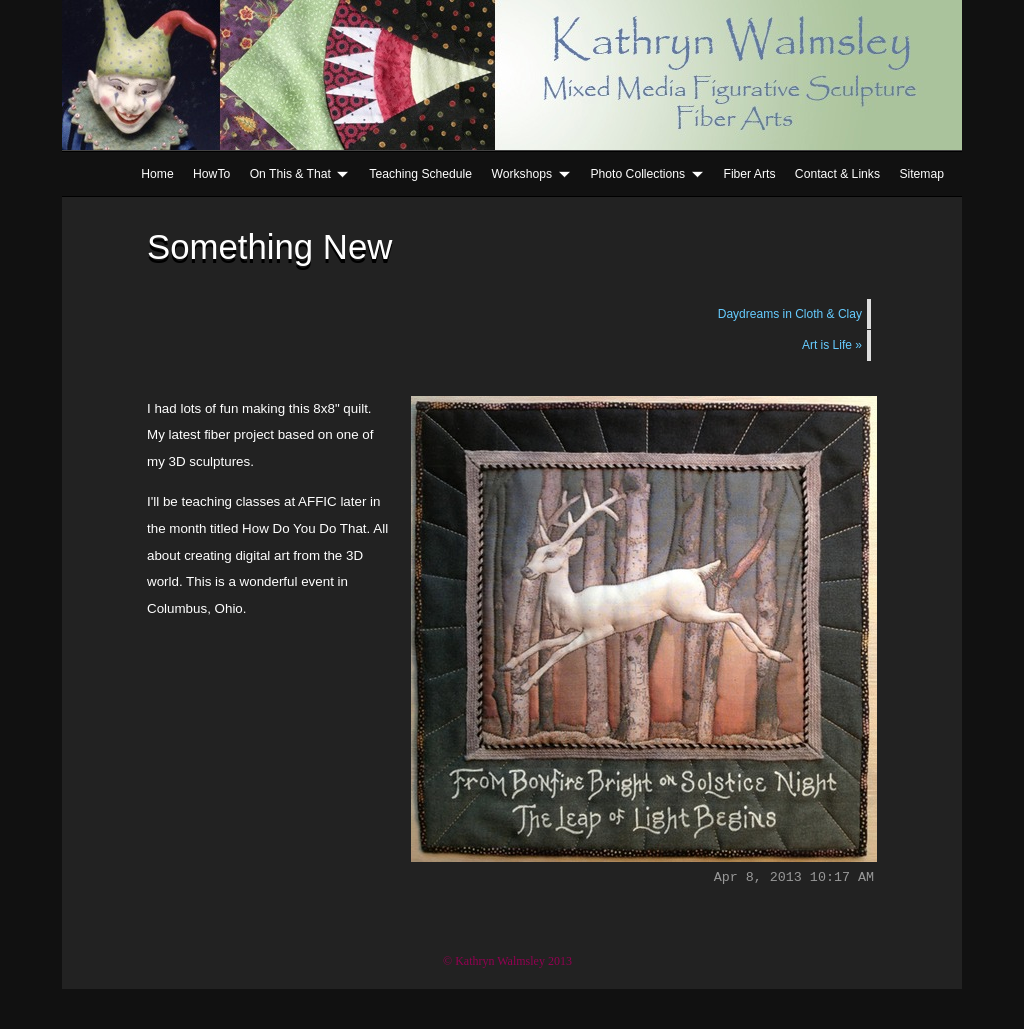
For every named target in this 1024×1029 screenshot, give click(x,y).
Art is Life (832, 345)
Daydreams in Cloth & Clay (790, 314)
